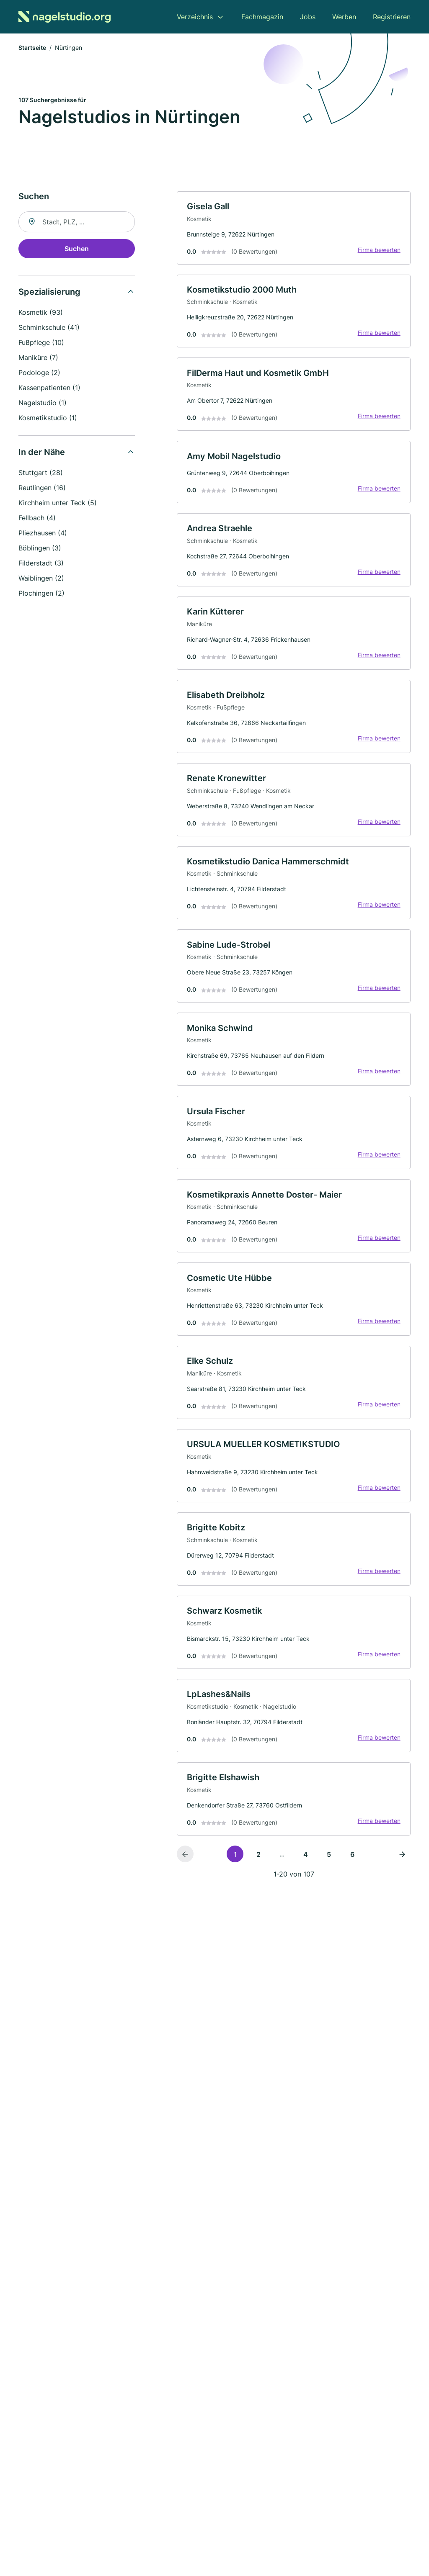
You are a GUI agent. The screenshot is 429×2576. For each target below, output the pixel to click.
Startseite (32, 47)
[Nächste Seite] (402, 1859)
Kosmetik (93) (40, 313)
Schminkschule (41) (49, 328)
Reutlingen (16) (42, 488)
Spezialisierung (49, 292)
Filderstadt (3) (41, 563)
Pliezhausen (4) (42, 533)
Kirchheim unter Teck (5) (57, 503)
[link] (294, 228)
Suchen (77, 249)
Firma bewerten (378, 250)
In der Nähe (41, 452)
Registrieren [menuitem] (392, 17)
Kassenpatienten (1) (49, 388)
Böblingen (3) (39, 548)
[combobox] (76, 222)
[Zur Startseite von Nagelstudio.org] (64, 17)
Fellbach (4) (37, 518)
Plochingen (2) (41, 593)
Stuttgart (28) (40, 473)
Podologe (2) (39, 373)
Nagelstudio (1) (42, 403)
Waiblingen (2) (41, 578)
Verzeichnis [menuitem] (195, 17)
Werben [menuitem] (344, 17)
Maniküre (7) (38, 358)
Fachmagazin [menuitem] (262, 17)
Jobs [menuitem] (307, 17)
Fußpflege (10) (41, 343)
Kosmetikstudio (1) (47, 418)
